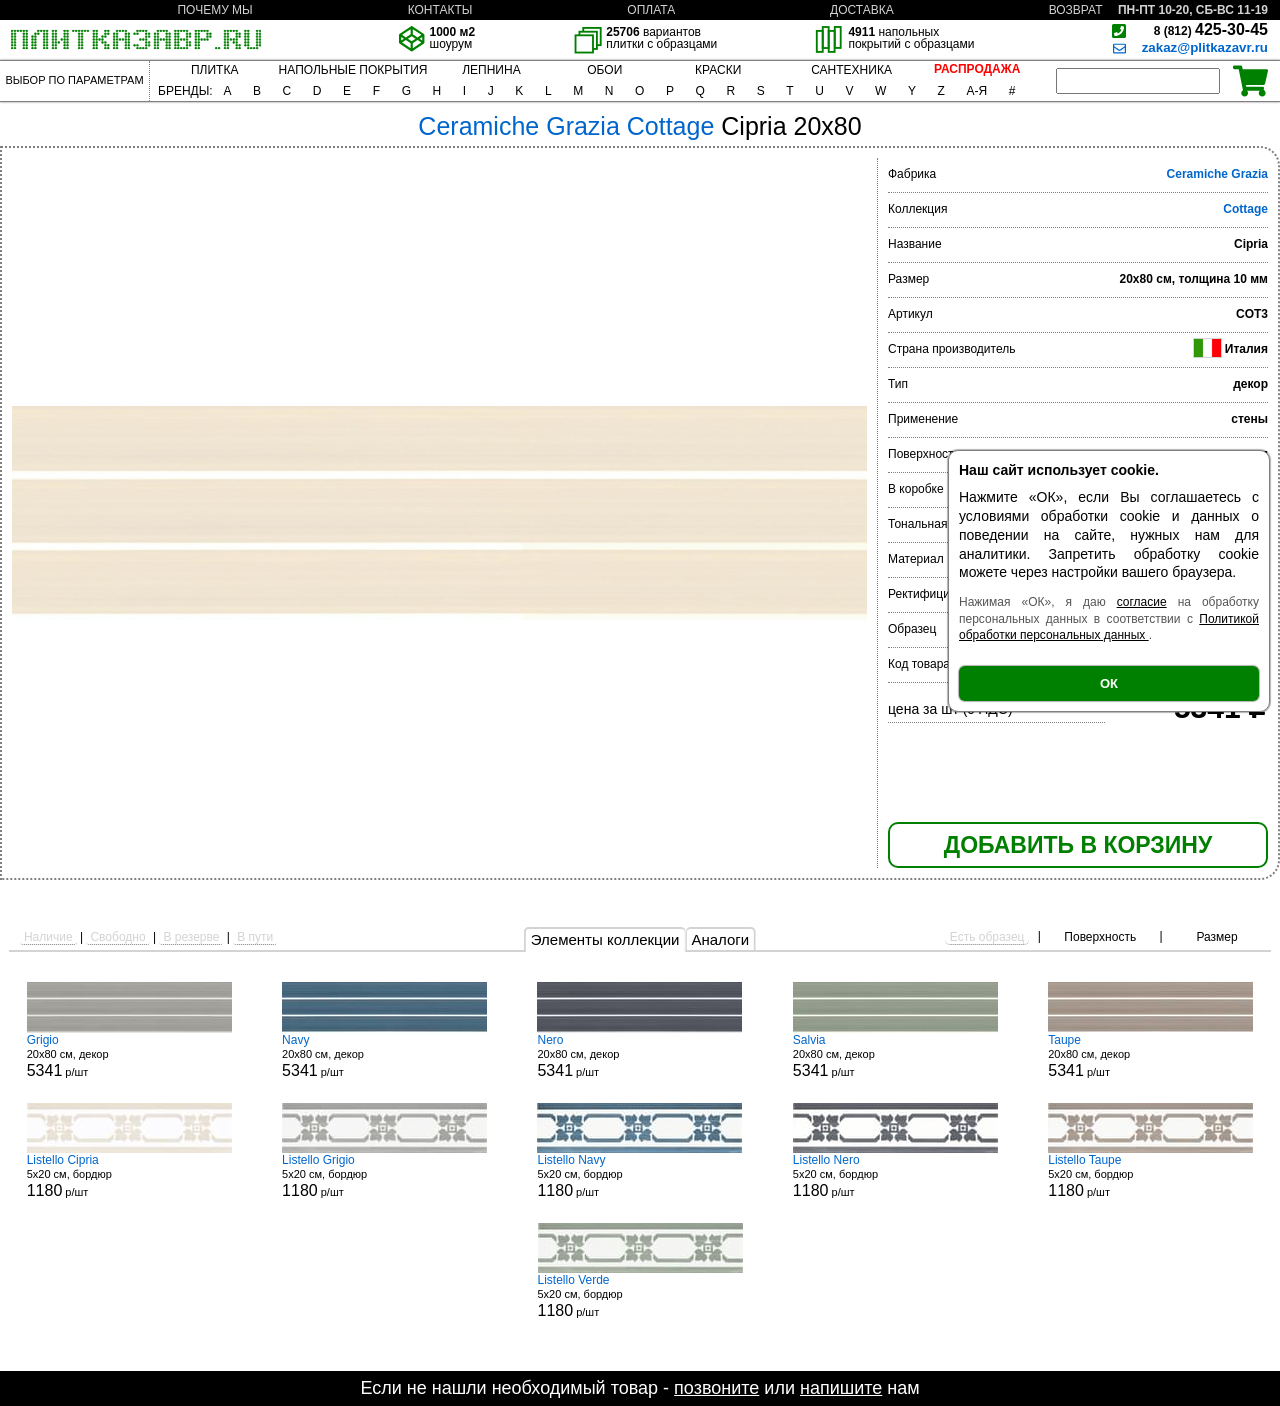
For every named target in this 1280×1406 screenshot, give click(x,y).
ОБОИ (604, 70)
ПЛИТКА (214, 70)
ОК (1109, 683)
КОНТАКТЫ (440, 10)
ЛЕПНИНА (491, 70)
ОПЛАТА (651, 10)
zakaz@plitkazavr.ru (1205, 47)
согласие (1142, 602)
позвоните (716, 1388)
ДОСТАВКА (862, 10)
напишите (841, 1388)
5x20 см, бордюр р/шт (129, 1176)
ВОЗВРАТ (1076, 10)
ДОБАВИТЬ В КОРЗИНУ (1078, 845)
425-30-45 (1211, 29)
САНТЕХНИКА (851, 70)
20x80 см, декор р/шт (129, 1056)
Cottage (1245, 209)
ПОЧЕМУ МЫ (214, 10)
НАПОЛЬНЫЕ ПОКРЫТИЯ (353, 70)
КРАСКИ (718, 70)
